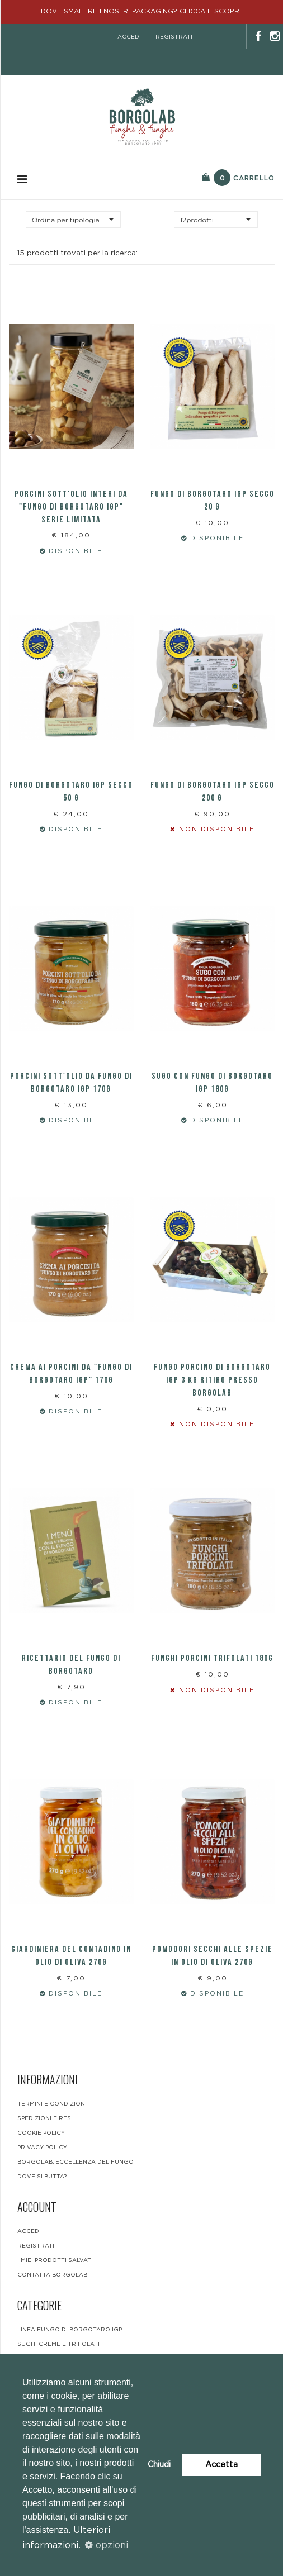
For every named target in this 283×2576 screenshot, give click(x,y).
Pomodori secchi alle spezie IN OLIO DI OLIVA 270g (212, 1956)
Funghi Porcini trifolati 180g (212, 1658)
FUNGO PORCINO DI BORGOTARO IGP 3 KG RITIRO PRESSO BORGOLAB (212, 1380)
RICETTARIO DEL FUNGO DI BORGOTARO (71, 1665)
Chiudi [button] (159, 2464)
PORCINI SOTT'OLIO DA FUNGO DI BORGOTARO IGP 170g (71, 1082)
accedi (129, 37)
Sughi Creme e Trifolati (58, 2344)
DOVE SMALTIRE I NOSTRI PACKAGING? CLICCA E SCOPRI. (142, 11)
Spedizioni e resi (45, 2118)
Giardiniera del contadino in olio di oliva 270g (71, 1956)
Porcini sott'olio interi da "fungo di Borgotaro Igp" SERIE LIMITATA (71, 507)
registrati (173, 37)
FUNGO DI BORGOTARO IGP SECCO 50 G (71, 791)
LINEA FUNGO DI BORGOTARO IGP (69, 2329)
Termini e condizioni (52, 2104)
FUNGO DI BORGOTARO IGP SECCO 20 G (212, 500)
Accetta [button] (221, 2464)
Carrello (238, 177)
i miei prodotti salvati (55, 2260)
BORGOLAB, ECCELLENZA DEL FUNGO (75, 2162)
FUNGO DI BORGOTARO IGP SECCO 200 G (212, 791)
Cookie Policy (41, 2133)
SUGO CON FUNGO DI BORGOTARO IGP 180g (212, 1082)
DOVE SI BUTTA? (42, 2176)
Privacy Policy (42, 2147)
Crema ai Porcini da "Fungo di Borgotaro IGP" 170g (71, 1373)
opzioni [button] (106, 2545)
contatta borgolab (52, 2275)
